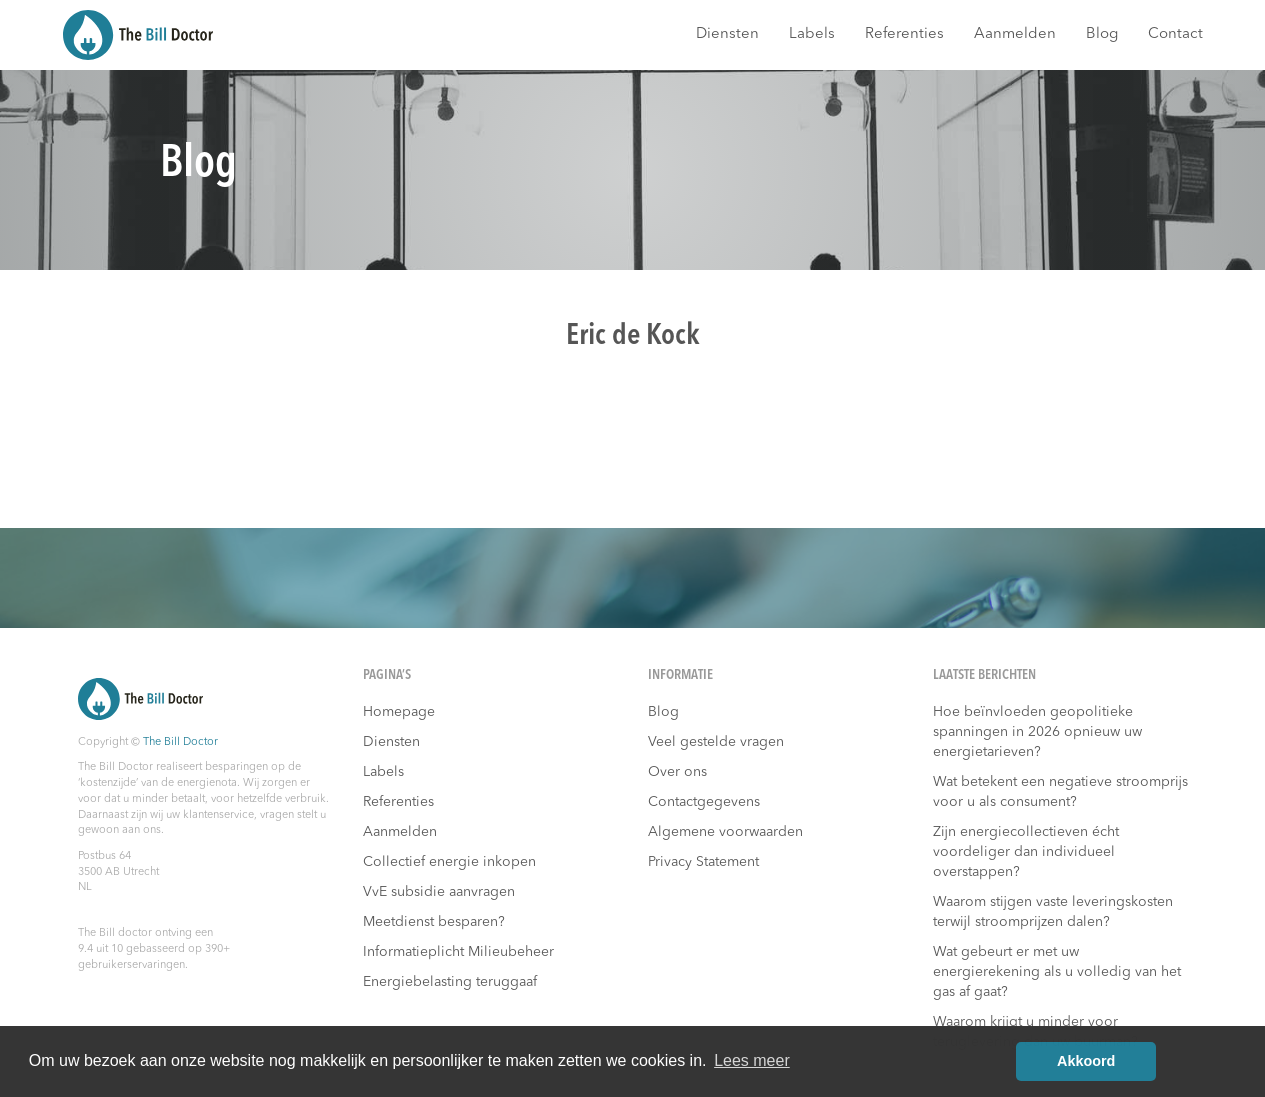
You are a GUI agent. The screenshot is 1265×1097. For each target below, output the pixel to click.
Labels (812, 34)
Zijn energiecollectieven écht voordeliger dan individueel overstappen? (1026, 852)
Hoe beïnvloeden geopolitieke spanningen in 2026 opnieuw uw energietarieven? (1037, 732)
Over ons (677, 772)
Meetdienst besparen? (434, 922)
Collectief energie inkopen (449, 862)
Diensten (727, 34)
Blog (1102, 34)
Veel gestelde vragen (716, 742)
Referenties (904, 34)
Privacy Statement (703, 862)
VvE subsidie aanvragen (439, 892)
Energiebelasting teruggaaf (450, 982)
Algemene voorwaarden (725, 832)
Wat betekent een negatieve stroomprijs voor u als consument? (1060, 792)
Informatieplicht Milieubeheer (458, 952)
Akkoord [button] (1086, 1061)
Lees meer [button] (752, 1060)
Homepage (399, 712)
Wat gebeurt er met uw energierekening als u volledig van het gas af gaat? (1057, 972)
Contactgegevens (704, 802)
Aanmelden (1015, 34)
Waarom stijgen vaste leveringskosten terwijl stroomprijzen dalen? (1053, 912)
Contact (1175, 34)
